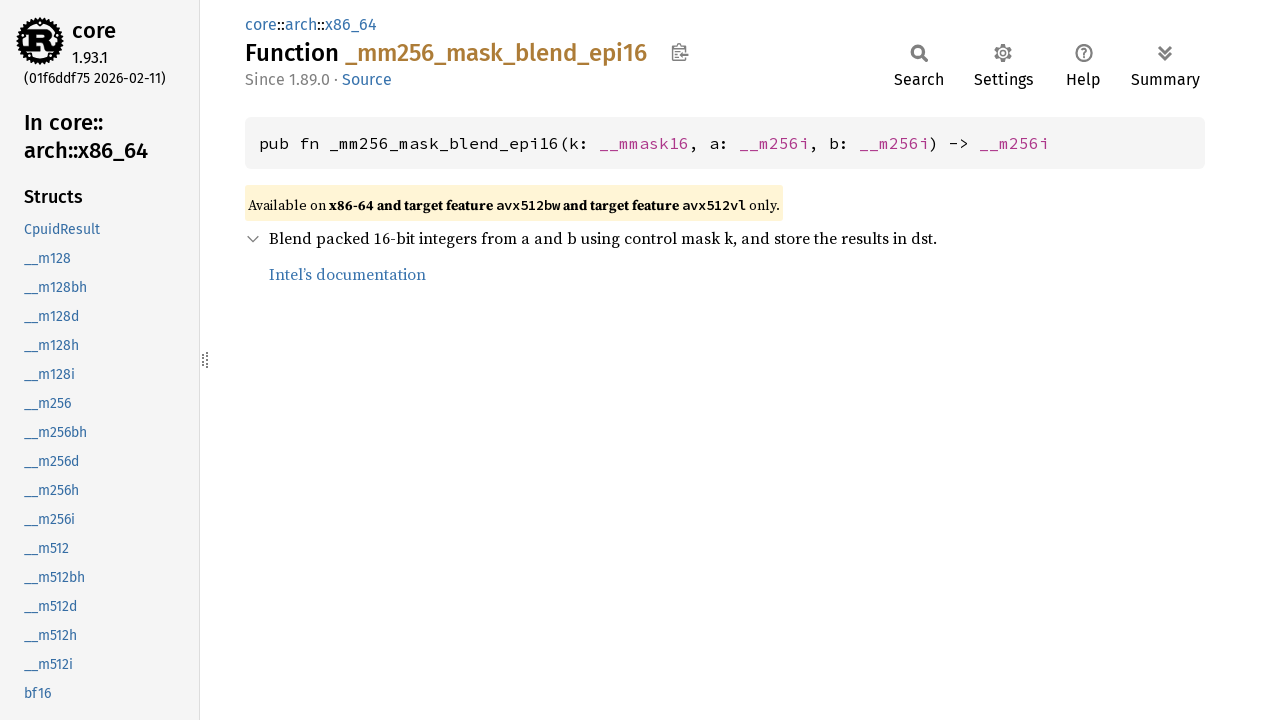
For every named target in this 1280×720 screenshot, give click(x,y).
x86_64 (351, 24)
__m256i (774, 143)
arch (301, 24)
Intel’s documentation (347, 274)
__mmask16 (644, 143)
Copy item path (679, 52)
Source (367, 79)
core (94, 30)
